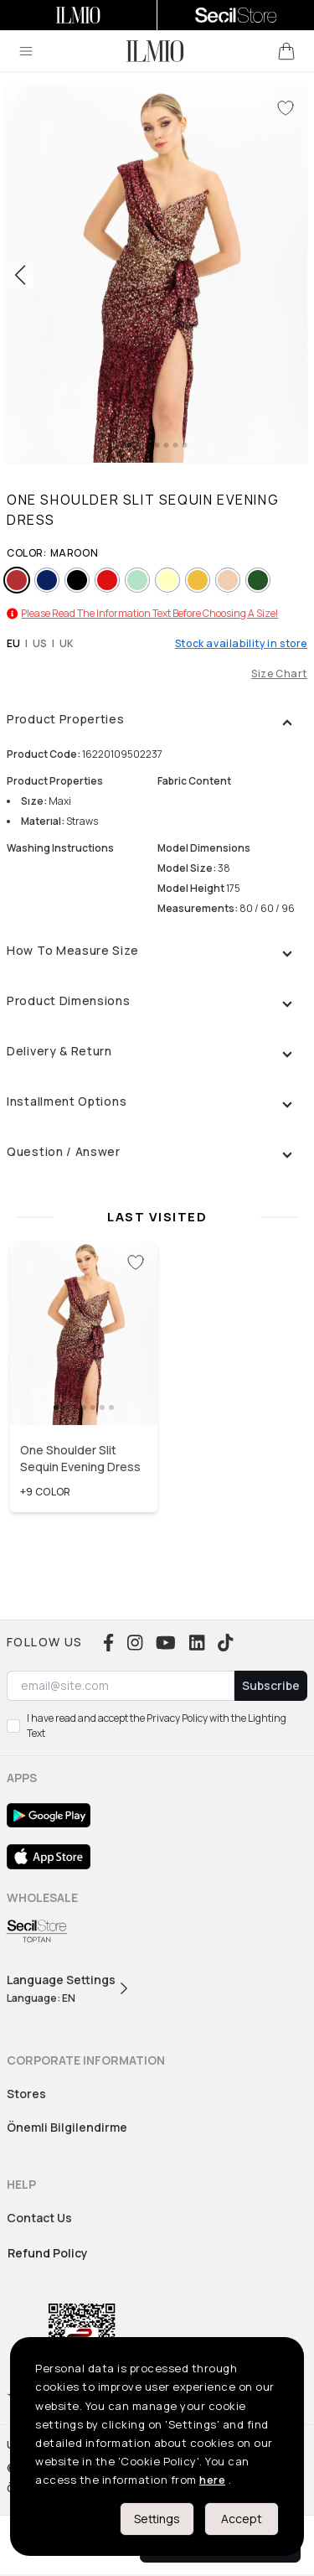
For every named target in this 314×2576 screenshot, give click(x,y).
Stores (26, 2094)
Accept (241, 2519)
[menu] (26, 51)
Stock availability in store (241, 643)
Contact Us (39, 2218)
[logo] (154, 51)
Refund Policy (48, 2253)
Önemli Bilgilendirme (67, 2127)
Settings (157, 2519)
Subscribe (271, 1685)
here (212, 2479)
